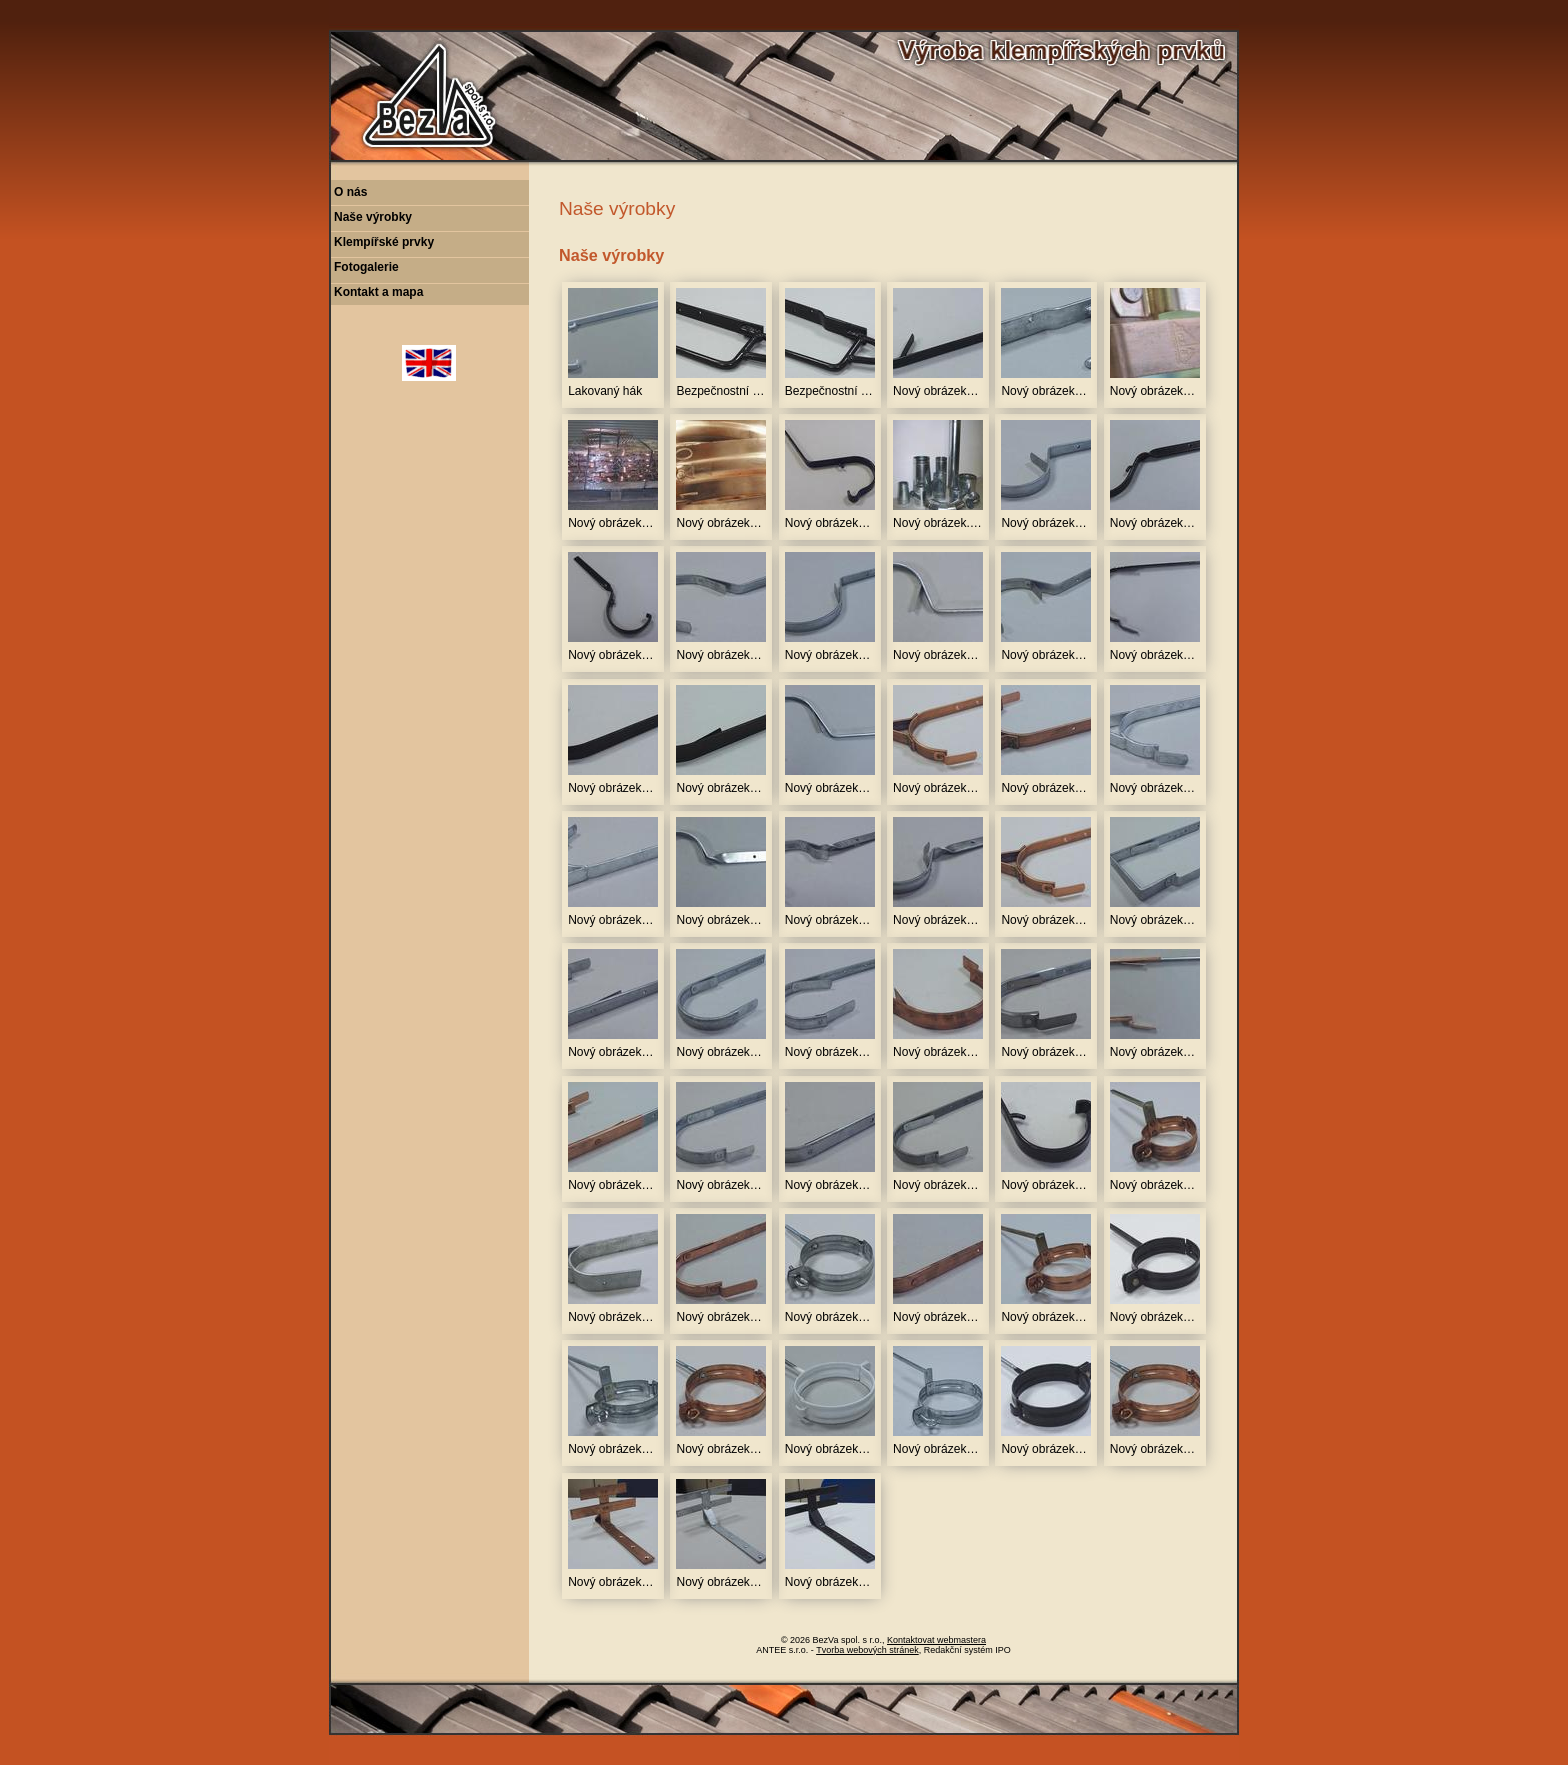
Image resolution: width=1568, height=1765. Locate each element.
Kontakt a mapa (378, 292)
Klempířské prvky (384, 242)
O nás (350, 192)
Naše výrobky (373, 217)
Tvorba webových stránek (867, 1650)
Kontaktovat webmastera (936, 1640)
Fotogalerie (366, 267)
